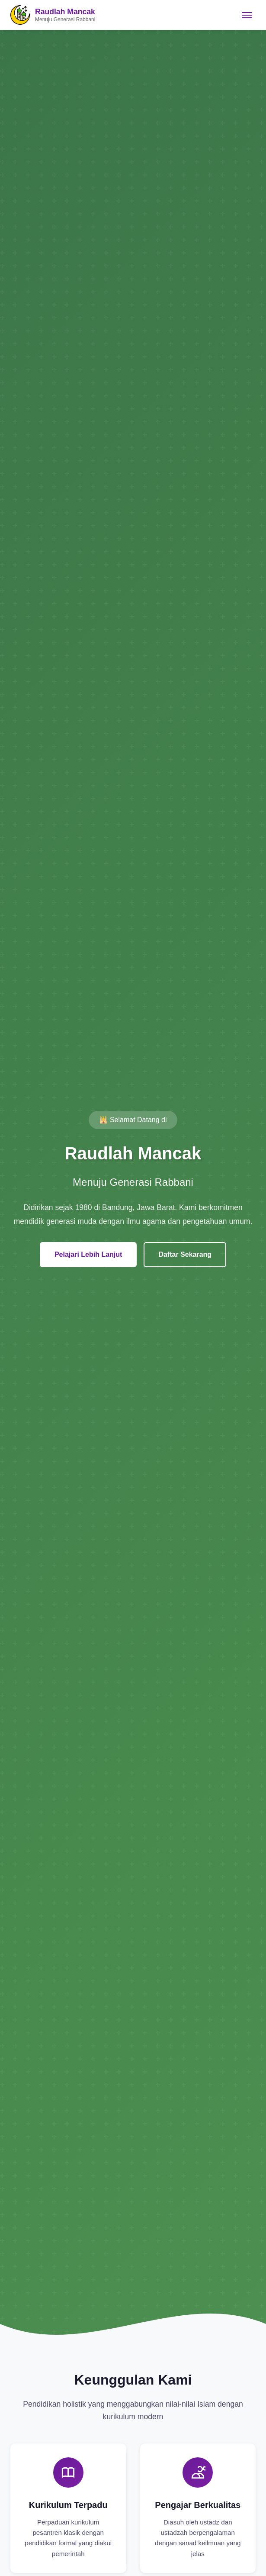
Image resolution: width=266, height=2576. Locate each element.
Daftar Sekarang (185, 1254)
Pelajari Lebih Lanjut (88, 1254)
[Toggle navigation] (247, 15)
